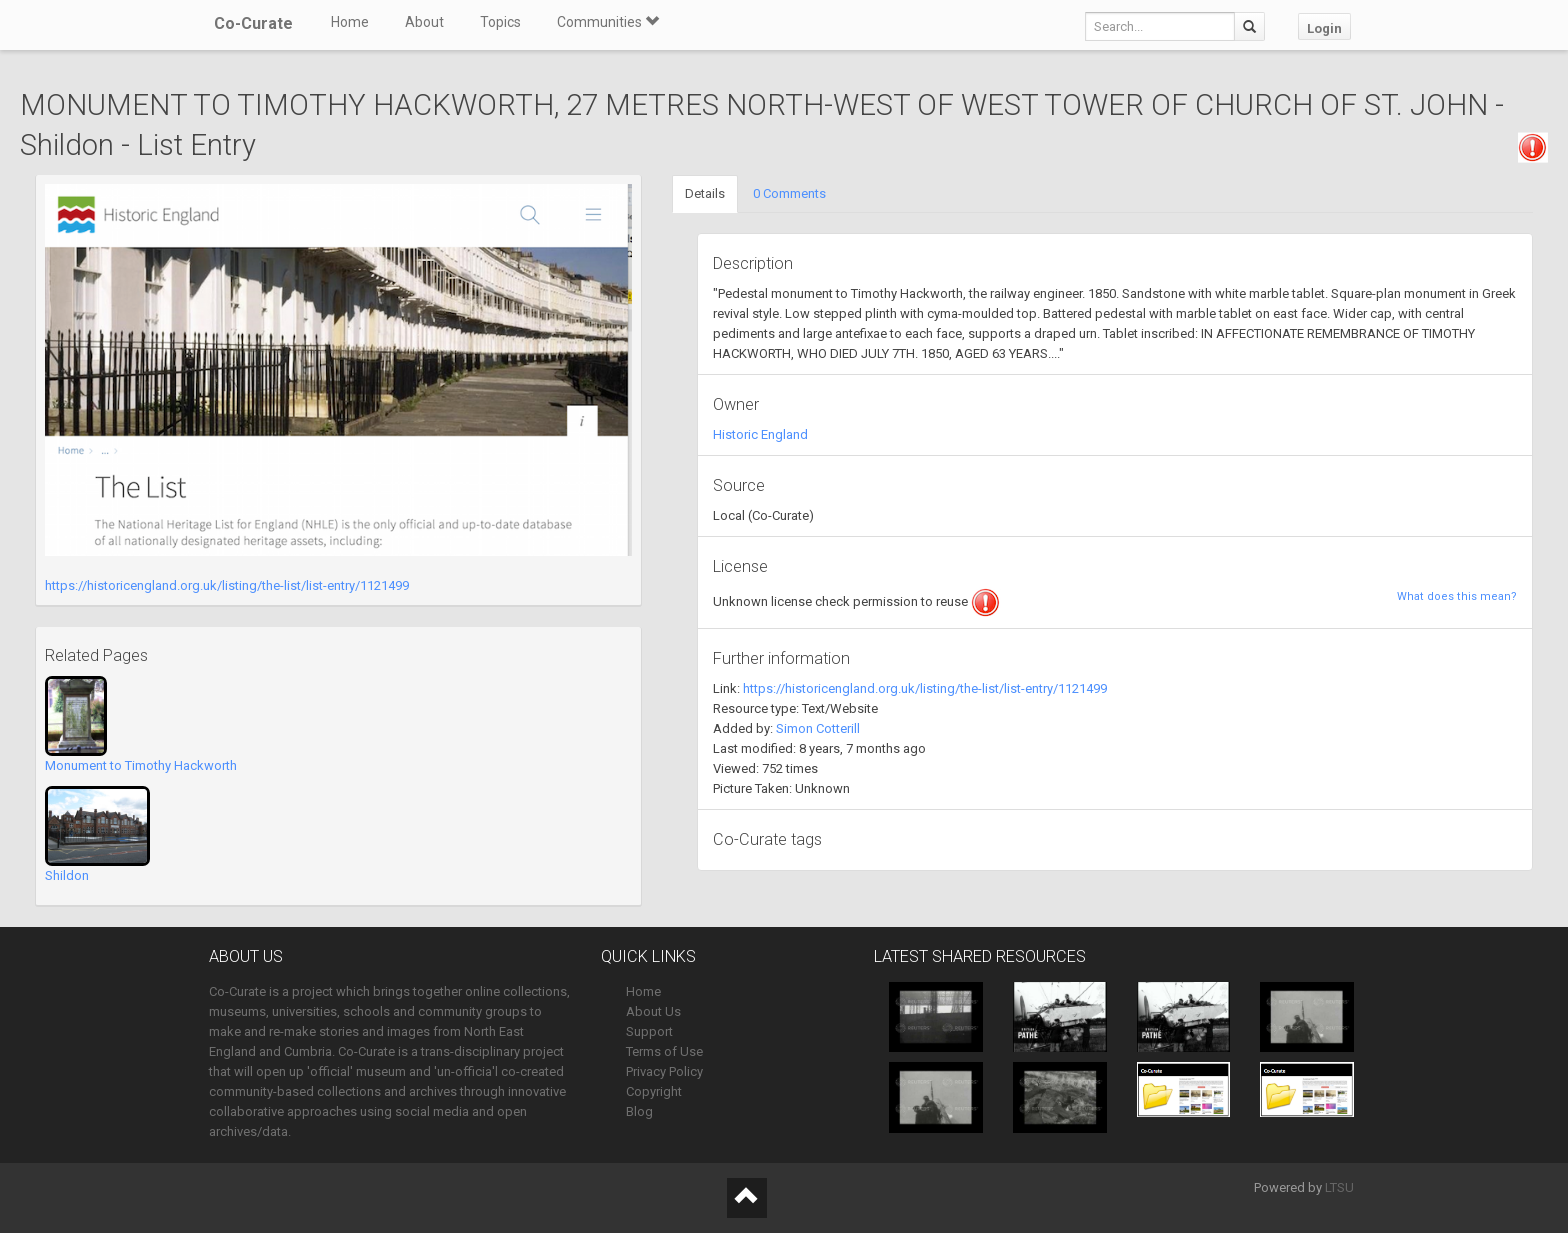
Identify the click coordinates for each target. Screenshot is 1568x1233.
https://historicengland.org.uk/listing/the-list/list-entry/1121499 (227, 585)
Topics (500, 22)
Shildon (67, 875)
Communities (608, 22)
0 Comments (789, 193)
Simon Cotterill (818, 728)
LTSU (1339, 1187)
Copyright (654, 1091)
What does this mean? (1457, 596)
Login (1324, 28)
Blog (639, 1111)
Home (350, 22)
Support (649, 1031)
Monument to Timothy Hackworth (141, 765)
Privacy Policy (664, 1071)
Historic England (760, 434)
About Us (653, 1011)
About (424, 22)
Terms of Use (664, 1051)
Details (705, 193)
